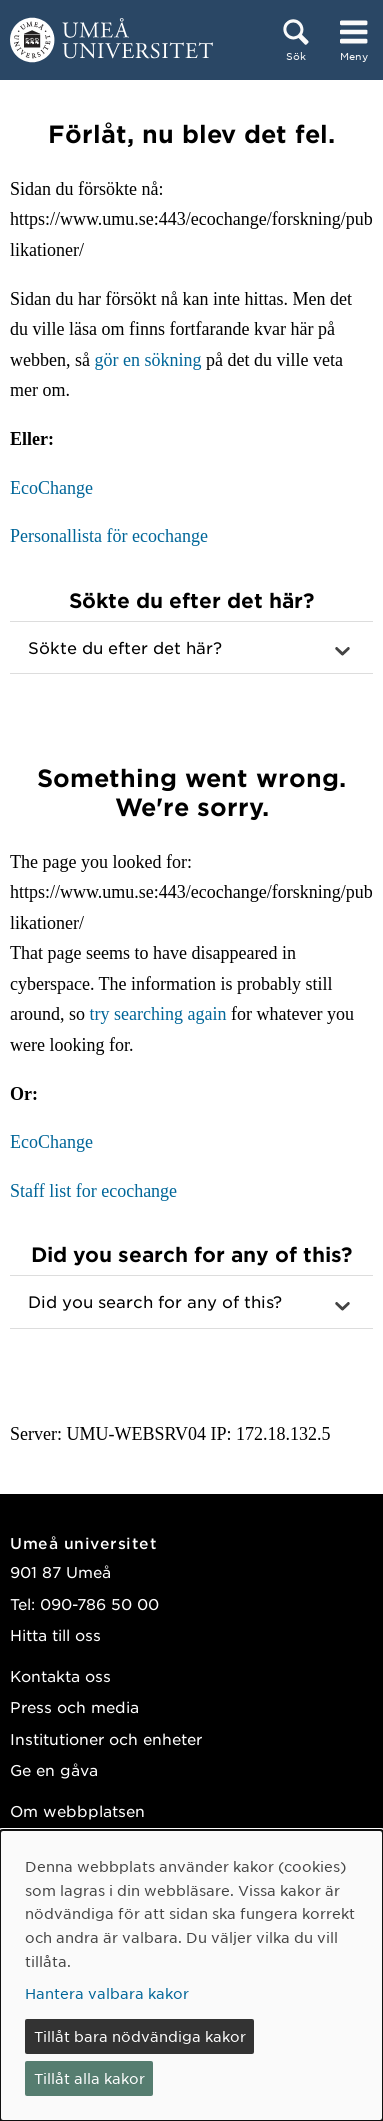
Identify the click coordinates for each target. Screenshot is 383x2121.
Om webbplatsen (77, 1810)
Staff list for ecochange (93, 1191)
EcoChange (51, 488)
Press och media (74, 1706)
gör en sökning (147, 360)
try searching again (158, 1014)
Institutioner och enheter (106, 1738)
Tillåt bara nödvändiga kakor (140, 2036)
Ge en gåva (54, 1769)
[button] (191, 648)
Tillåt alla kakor (89, 2078)
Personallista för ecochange (109, 536)
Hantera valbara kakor (107, 1993)
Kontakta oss (60, 1675)
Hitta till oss (55, 1634)
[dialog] (191, 1975)
